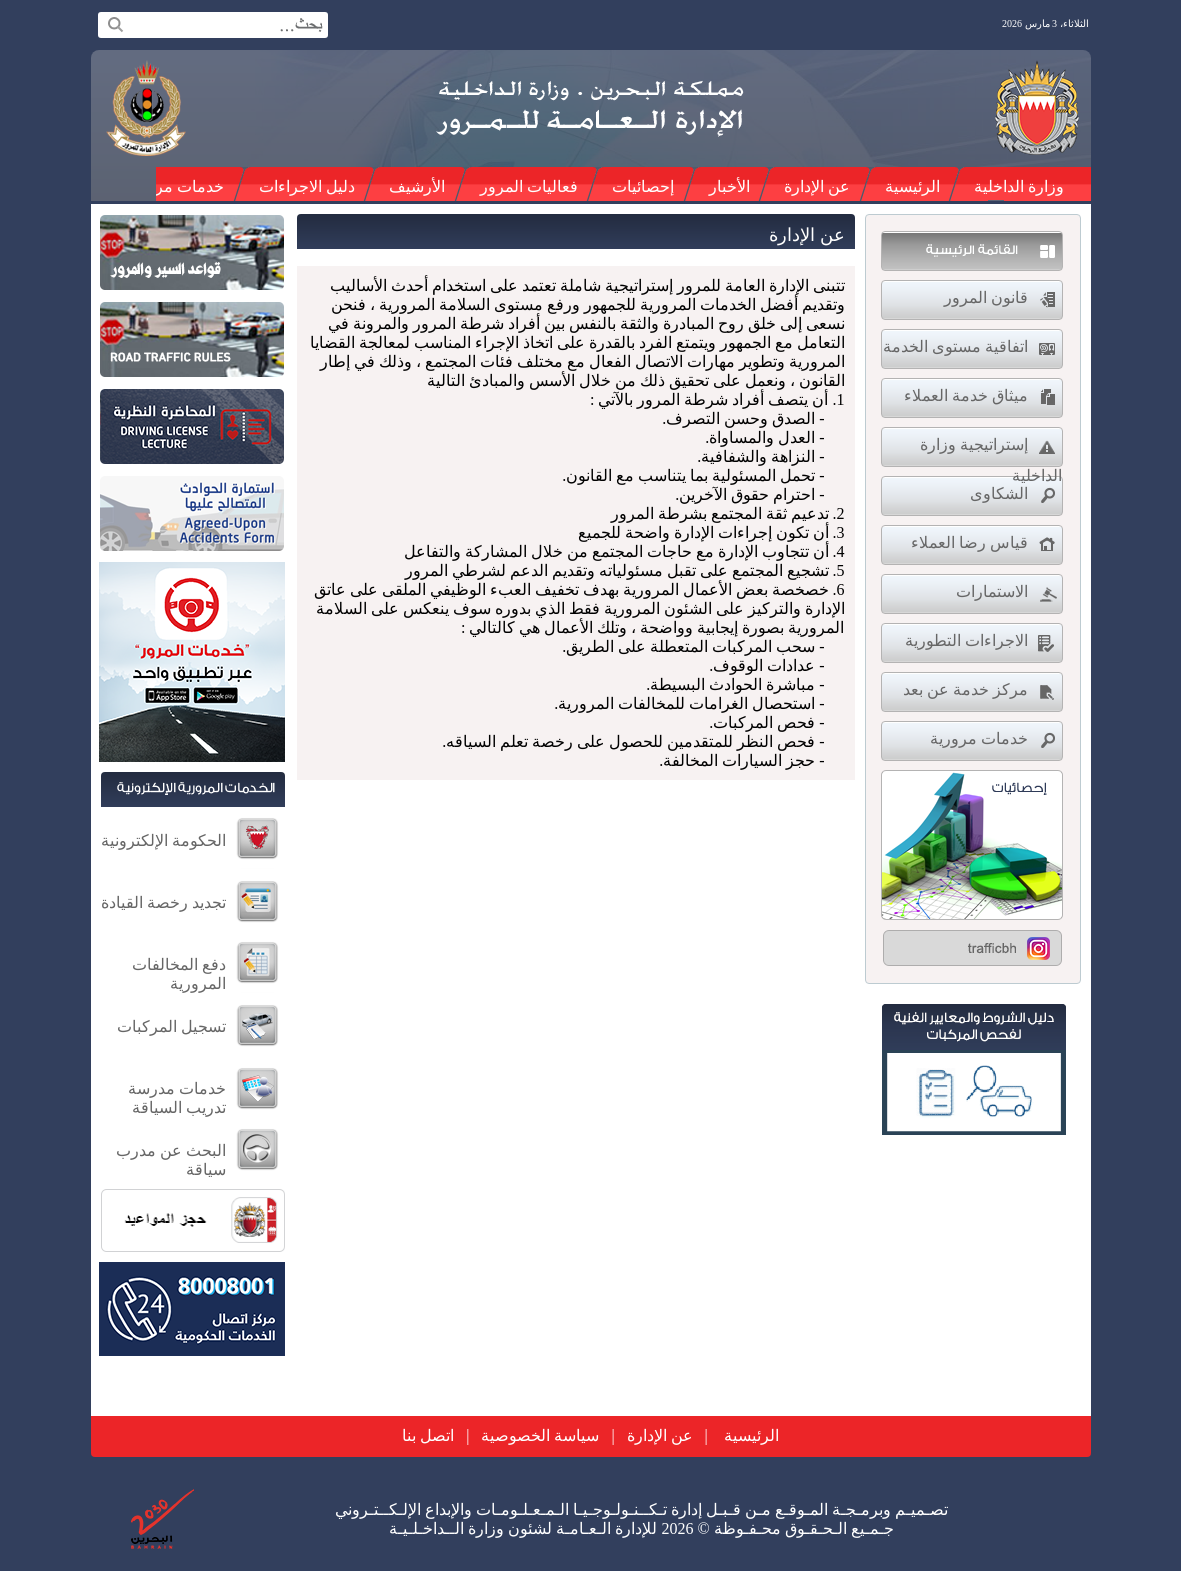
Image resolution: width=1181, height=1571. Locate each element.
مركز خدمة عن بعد (965, 689)
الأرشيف (417, 186)
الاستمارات (992, 591)
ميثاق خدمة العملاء (966, 395)
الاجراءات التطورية (966, 640)
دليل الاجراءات (307, 186)
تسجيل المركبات (171, 1026)
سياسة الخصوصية (540, 1435)
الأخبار (729, 186)
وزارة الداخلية (1019, 186)
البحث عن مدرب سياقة (171, 1160)
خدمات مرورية (175, 186)
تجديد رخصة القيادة (163, 902)
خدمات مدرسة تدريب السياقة (177, 1098)
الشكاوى (999, 493)
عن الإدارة (817, 186)
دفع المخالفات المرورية (179, 974)
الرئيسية (912, 186)
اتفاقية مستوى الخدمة (955, 346)
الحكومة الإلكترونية (163, 840)
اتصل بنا (428, 1435)
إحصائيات (643, 186)
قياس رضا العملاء (969, 542)
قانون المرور (986, 297)
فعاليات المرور (529, 186)
